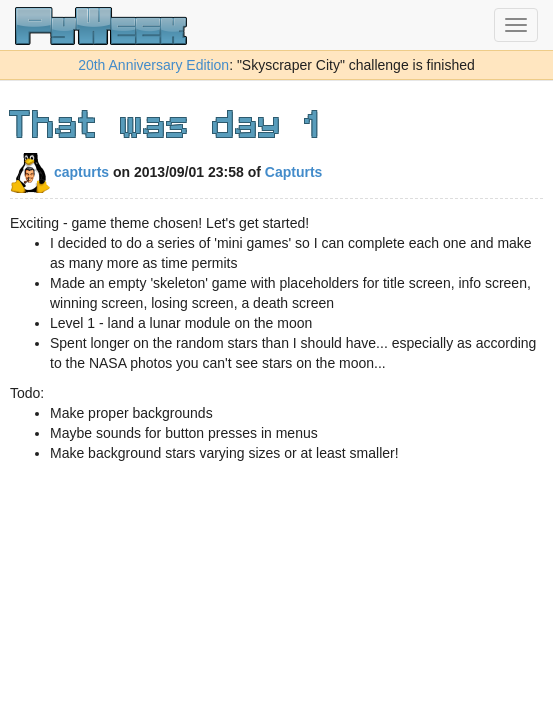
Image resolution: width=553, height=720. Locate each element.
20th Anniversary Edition (153, 65)
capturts (59, 172)
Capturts (294, 172)
